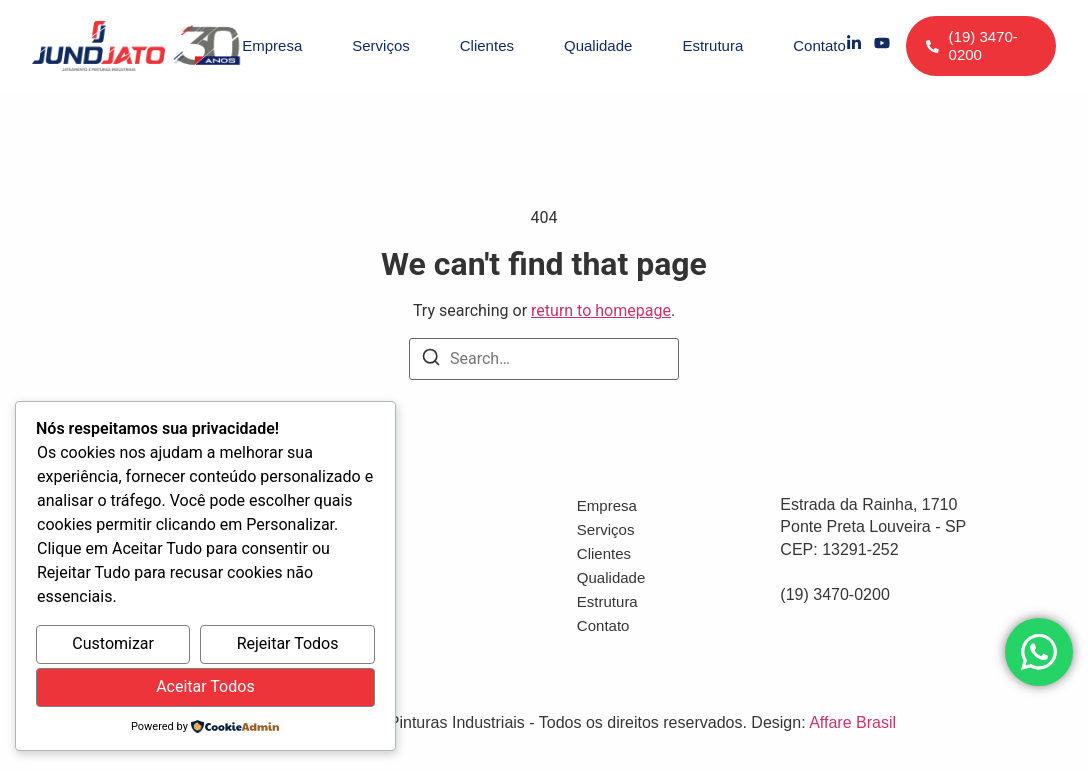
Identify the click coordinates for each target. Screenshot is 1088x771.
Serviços (381, 45)
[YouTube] (882, 46)
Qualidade (598, 45)
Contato (819, 45)
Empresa (272, 45)
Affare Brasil (852, 722)
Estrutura (712, 45)
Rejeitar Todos (288, 643)
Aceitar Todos (205, 686)
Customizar (113, 643)
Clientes (487, 45)
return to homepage (601, 310)
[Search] (431, 360)
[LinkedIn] (854, 46)
